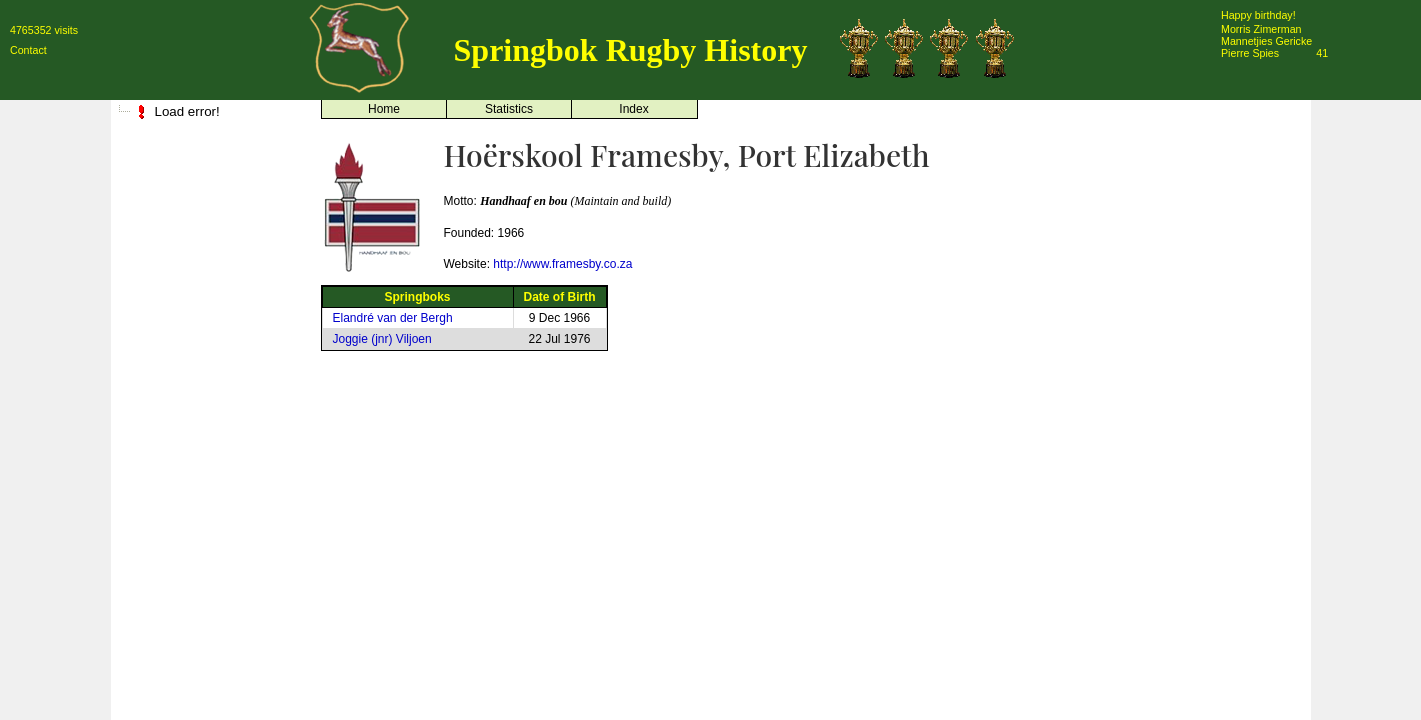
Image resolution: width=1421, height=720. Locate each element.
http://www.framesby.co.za (562, 264)
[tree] (211, 111)
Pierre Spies (1250, 53)
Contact (28, 50)
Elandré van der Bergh (393, 318)
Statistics (509, 109)
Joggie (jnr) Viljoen (382, 339)
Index (633, 109)
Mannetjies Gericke (1266, 41)
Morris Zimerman (1261, 29)
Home (384, 109)
